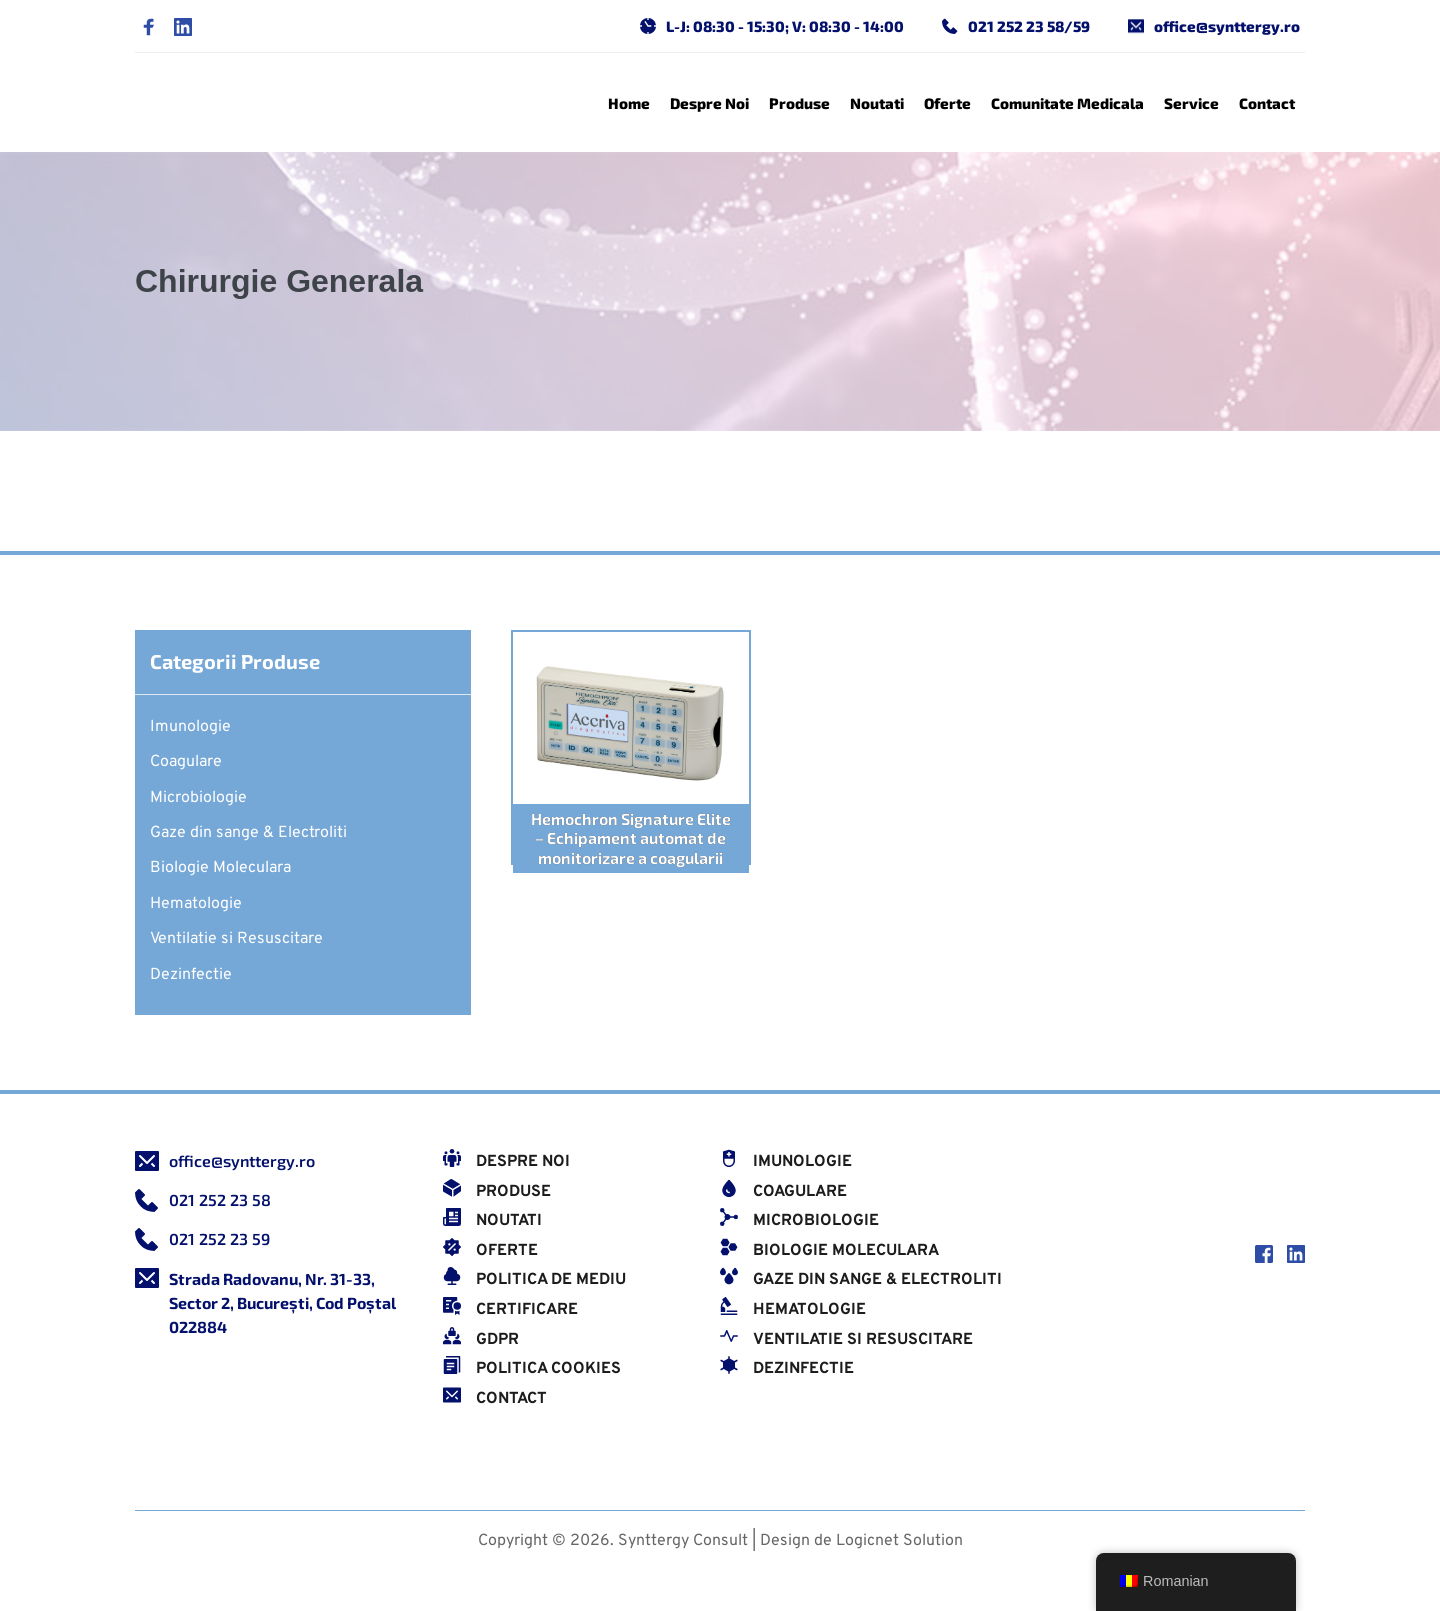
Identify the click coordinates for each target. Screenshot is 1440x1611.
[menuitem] (629, 103)
